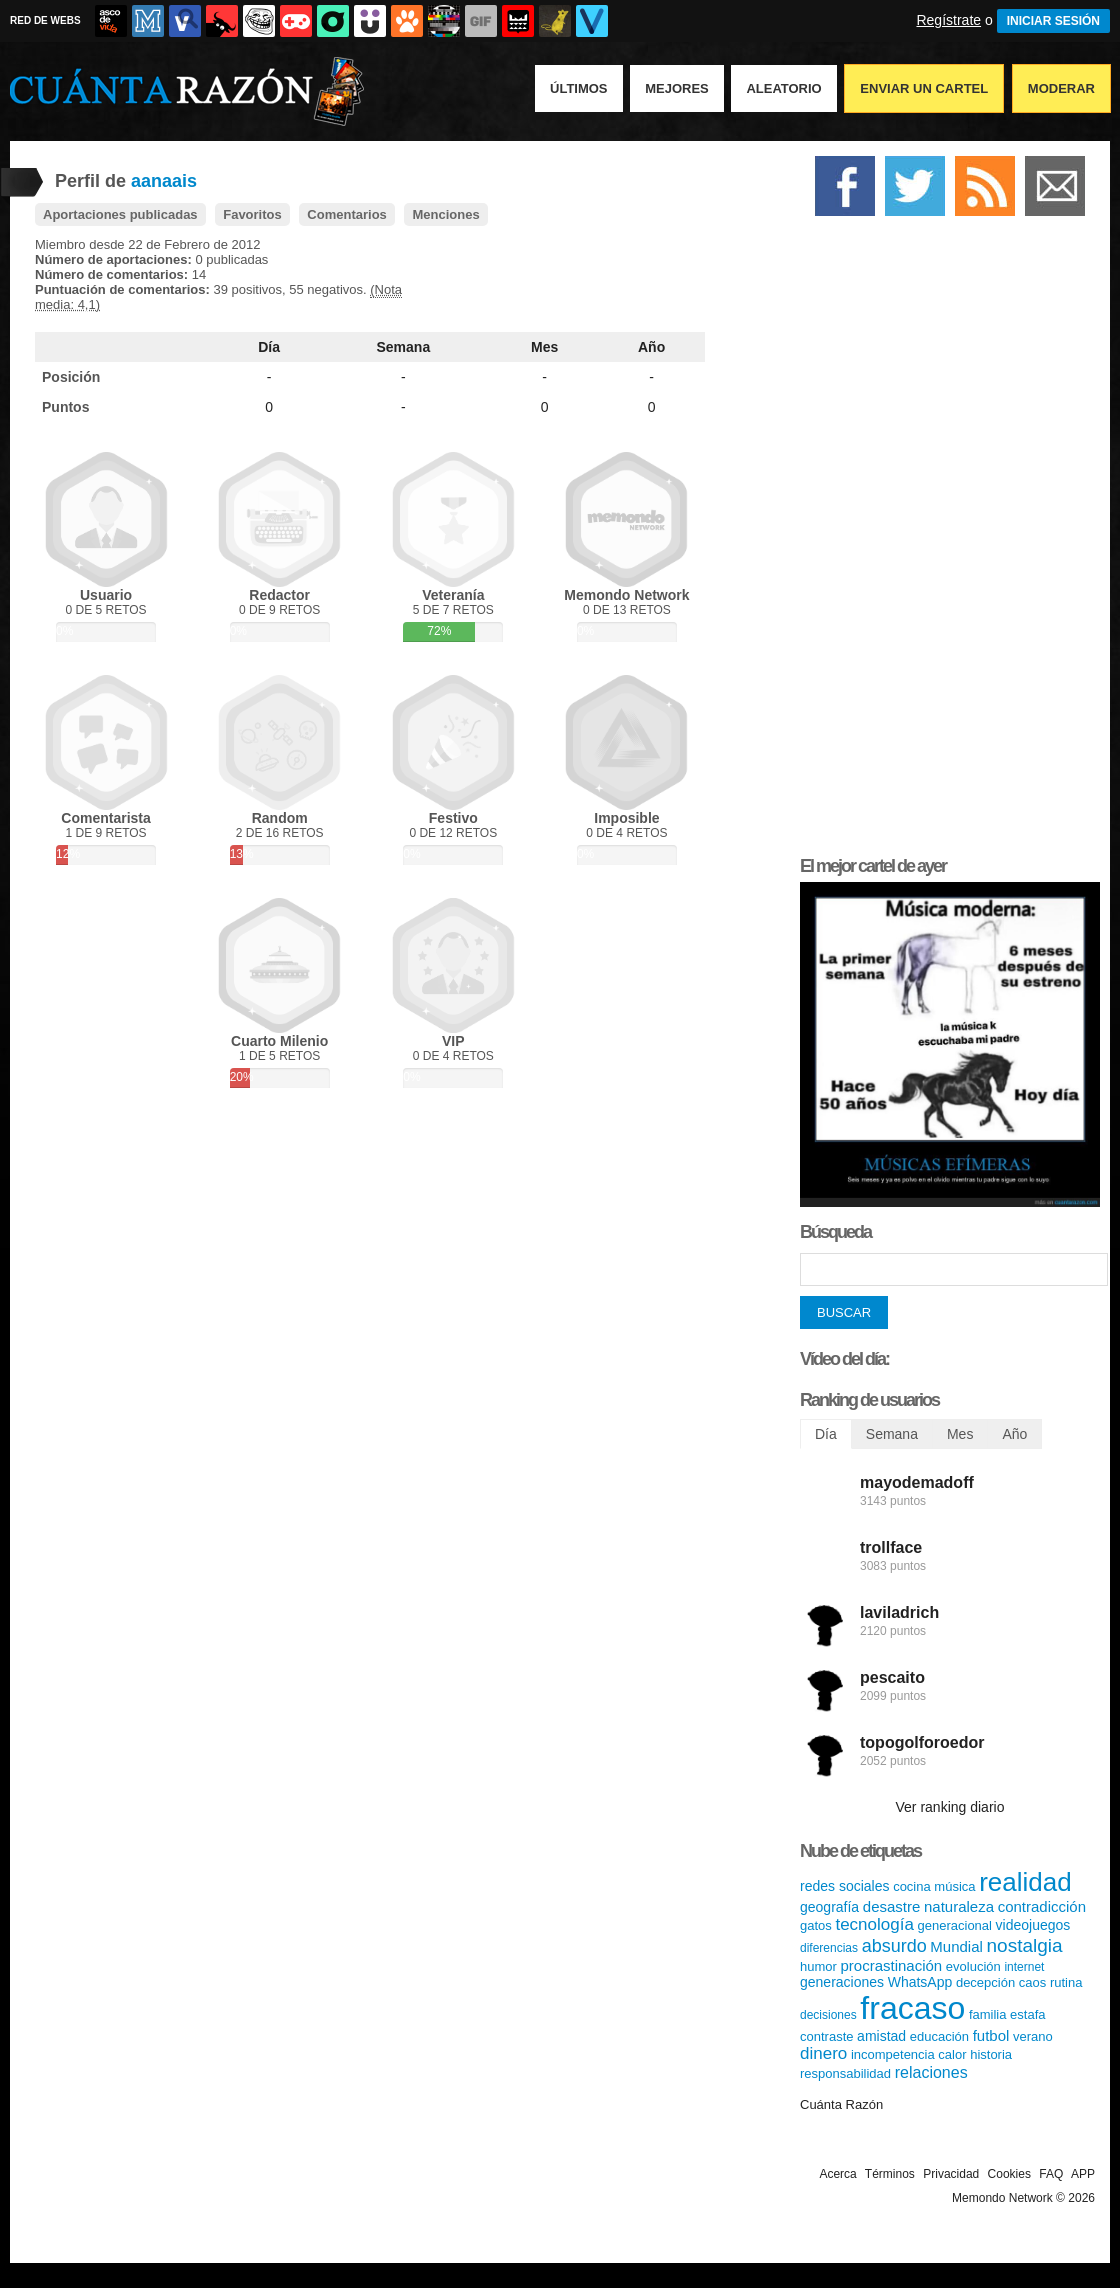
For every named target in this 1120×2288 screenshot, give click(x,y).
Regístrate (948, 20)
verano (1033, 2036)
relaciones (931, 2072)
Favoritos (252, 214)
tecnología (874, 1924)
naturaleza (959, 1906)
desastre (892, 1906)
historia (991, 2054)
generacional (955, 1925)
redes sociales (845, 1886)
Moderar (1061, 88)
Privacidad (951, 2174)
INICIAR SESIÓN (1053, 21)
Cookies (1009, 2174)
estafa (1027, 2014)
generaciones (842, 1982)
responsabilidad (845, 2073)
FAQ (1051, 2174)
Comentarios (346, 214)
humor (818, 1966)
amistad (881, 2036)
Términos (890, 2174)
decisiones (828, 2015)
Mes (544, 347)
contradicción (1042, 1906)
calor (952, 2054)
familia (988, 2014)
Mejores (677, 88)
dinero (823, 2053)
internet (1024, 1967)
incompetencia (893, 2054)
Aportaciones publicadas (120, 214)
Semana (404, 347)
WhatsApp (920, 1982)
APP (1083, 2174)
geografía (829, 1907)
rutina (1066, 1982)
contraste (826, 2036)
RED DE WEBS (45, 20)
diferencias (829, 1948)
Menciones (445, 214)
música (954, 1886)
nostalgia (1025, 1945)
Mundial (956, 1946)
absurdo (894, 1946)
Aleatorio (783, 88)
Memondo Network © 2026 (1023, 2198)
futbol (991, 2035)
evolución (973, 1966)
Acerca (837, 2174)
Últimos (579, 88)
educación (939, 2036)
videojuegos (1033, 1925)
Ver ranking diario (950, 1807)
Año (651, 347)
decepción (985, 1982)
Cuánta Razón (841, 2104)
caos (1032, 1982)
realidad (1025, 1882)
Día (269, 347)
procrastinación (891, 1965)
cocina (912, 1886)
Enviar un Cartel (924, 88)
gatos (816, 1925)
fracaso (912, 2008)
